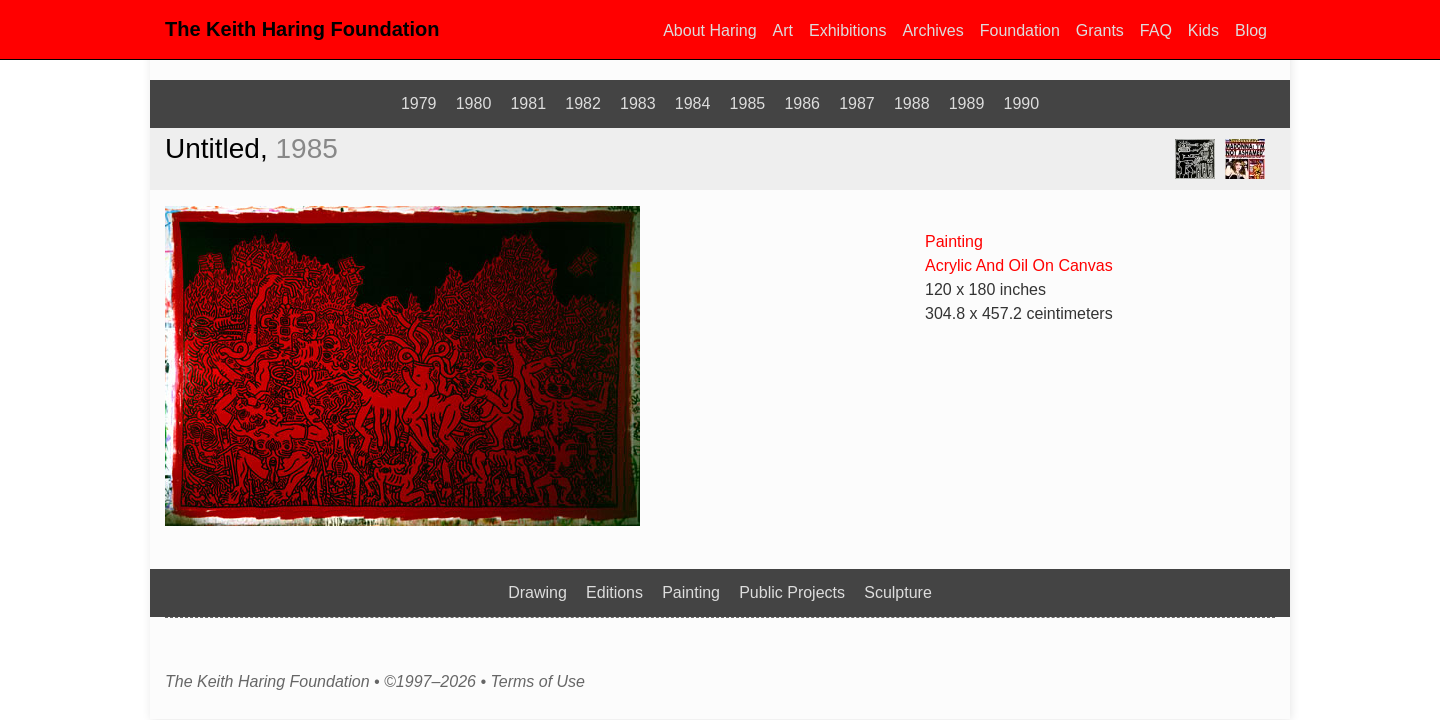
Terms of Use (537, 682)
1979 (419, 103)
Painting (954, 241)
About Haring (709, 30)
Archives (932, 30)
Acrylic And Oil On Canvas (1019, 265)
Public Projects (792, 592)
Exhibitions (847, 30)
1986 (802, 103)
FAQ (1156, 30)
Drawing (537, 592)
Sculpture (898, 592)
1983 (638, 103)
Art (783, 30)
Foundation (1020, 30)
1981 (528, 103)
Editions (614, 592)
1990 (1022, 103)
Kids (1203, 30)
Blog (1251, 30)
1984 (693, 103)
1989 (967, 103)
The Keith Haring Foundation (302, 29)
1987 (857, 103)
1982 (583, 103)
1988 (912, 103)
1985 (748, 103)
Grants (1100, 30)
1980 (474, 103)
